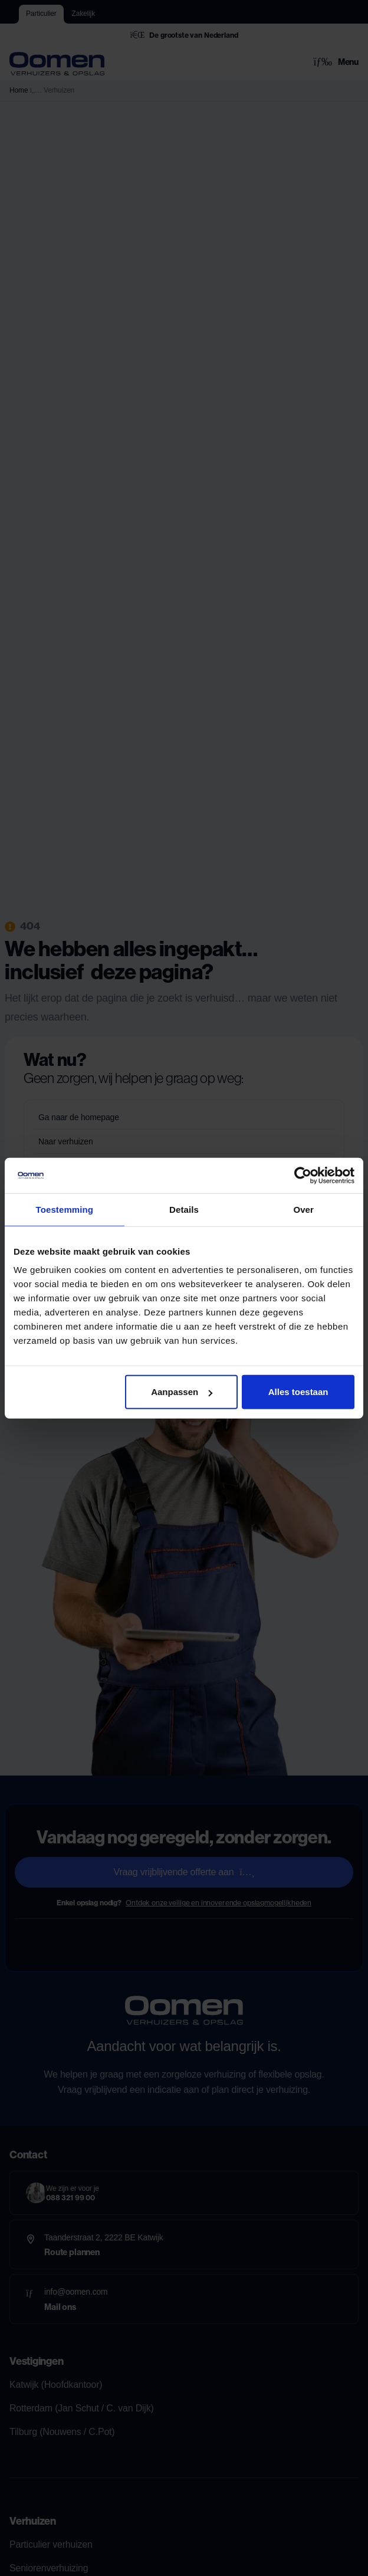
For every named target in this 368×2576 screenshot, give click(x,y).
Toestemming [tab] (65, 1209)
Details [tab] (184, 1209)
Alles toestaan (298, 1392)
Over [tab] (303, 1209)
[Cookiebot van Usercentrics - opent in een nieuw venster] (302, 1175)
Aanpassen (181, 1392)
